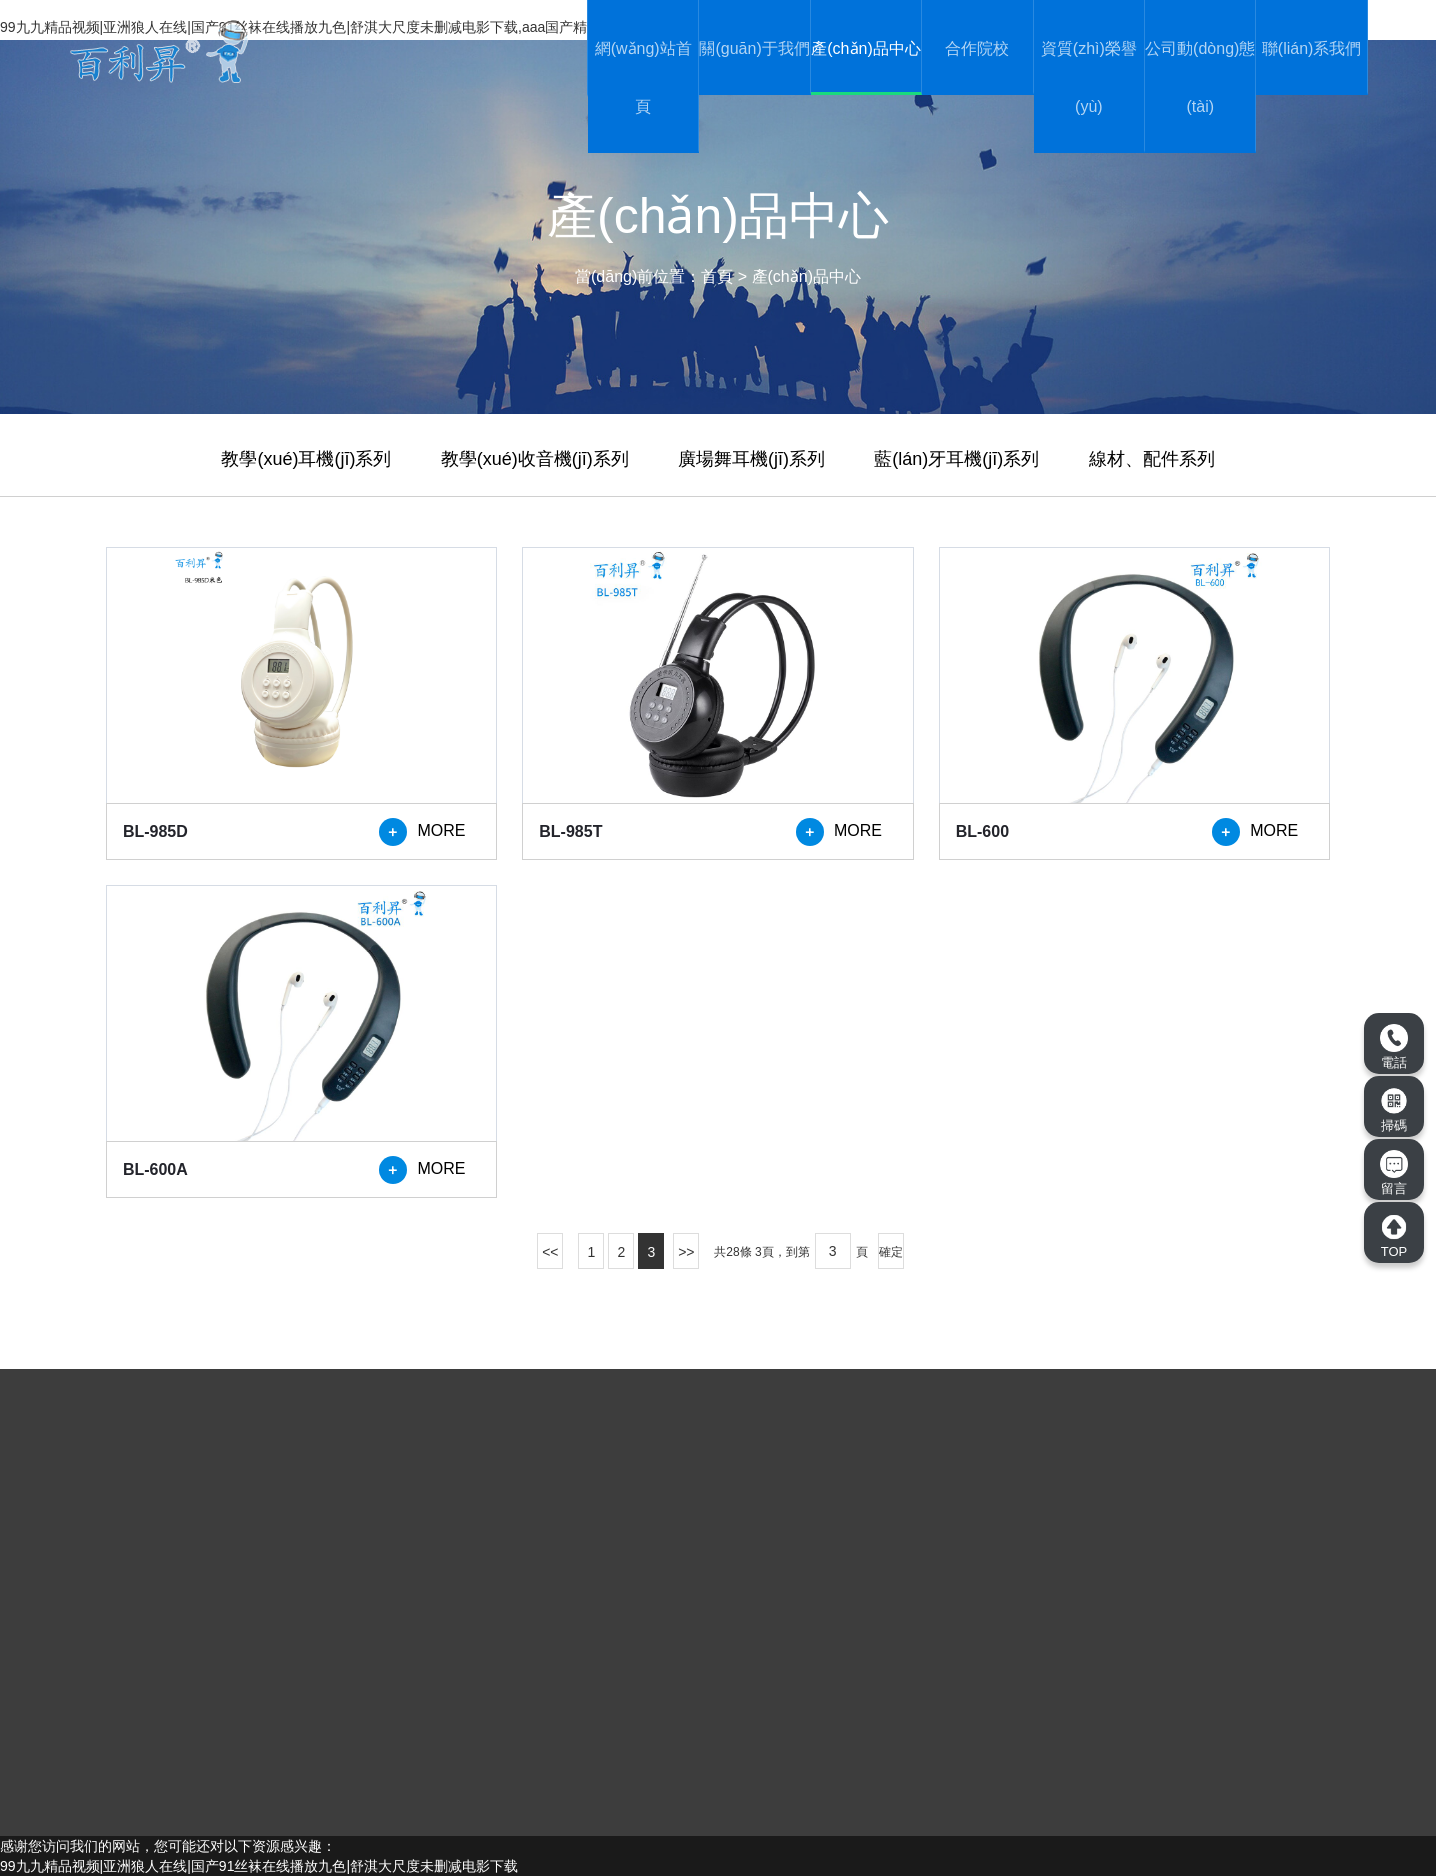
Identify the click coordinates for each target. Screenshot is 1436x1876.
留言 (1394, 1173)
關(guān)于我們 (754, 48)
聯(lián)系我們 (1312, 48)
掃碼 (1394, 1110)
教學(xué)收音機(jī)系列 (535, 459)
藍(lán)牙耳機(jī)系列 (956, 459)
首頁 (717, 275)
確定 (891, 1252)
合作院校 (977, 48)
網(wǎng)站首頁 (643, 77)
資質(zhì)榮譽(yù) (1089, 77)
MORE (422, 832)
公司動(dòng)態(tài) (1200, 77)
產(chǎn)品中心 (865, 48)
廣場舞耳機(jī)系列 (751, 459)
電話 (1394, 1047)
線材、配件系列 (1152, 459)
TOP (1394, 1236)
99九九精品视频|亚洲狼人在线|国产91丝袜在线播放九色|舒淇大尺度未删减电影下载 (259, 1866)
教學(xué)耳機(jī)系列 (306, 459)
